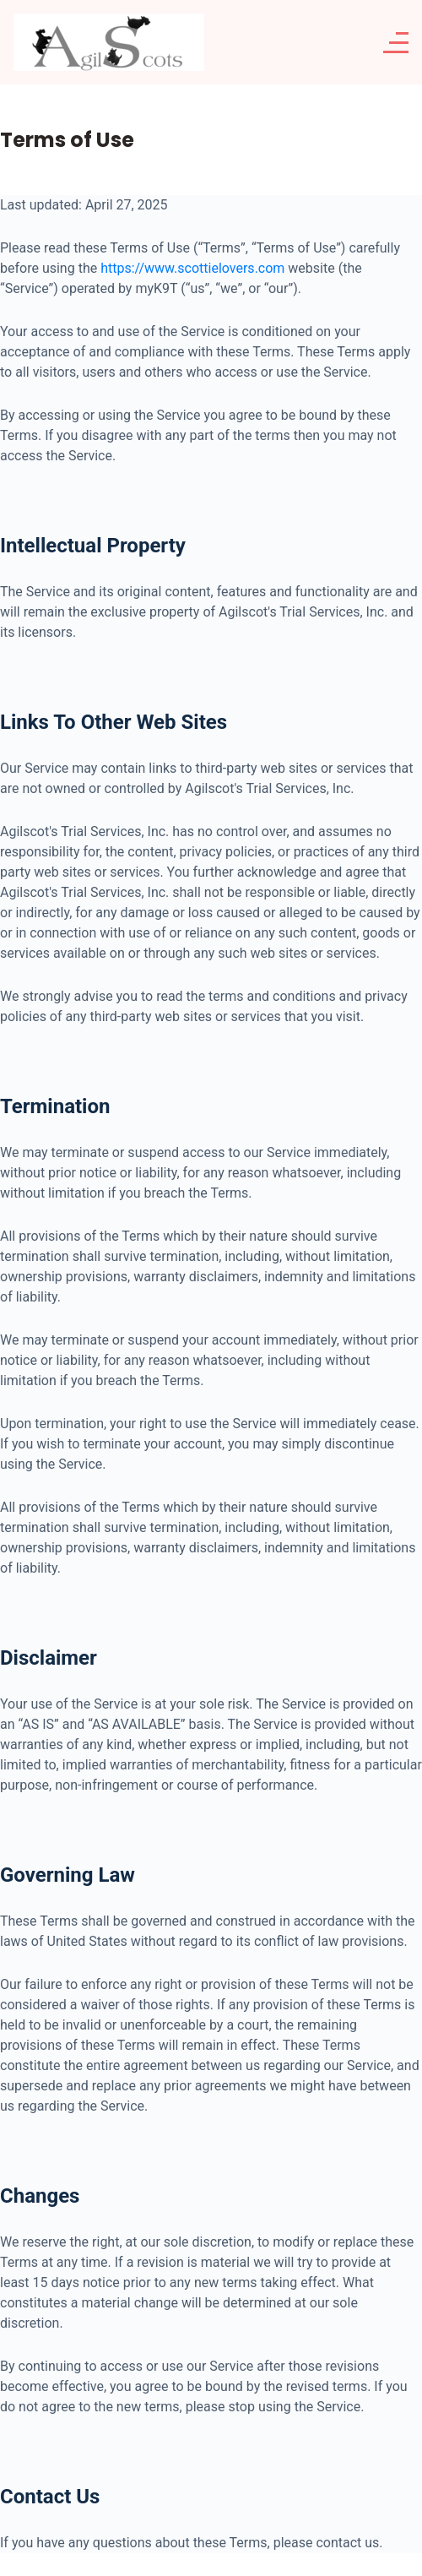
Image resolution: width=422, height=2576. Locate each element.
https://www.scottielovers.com (192, 268)
